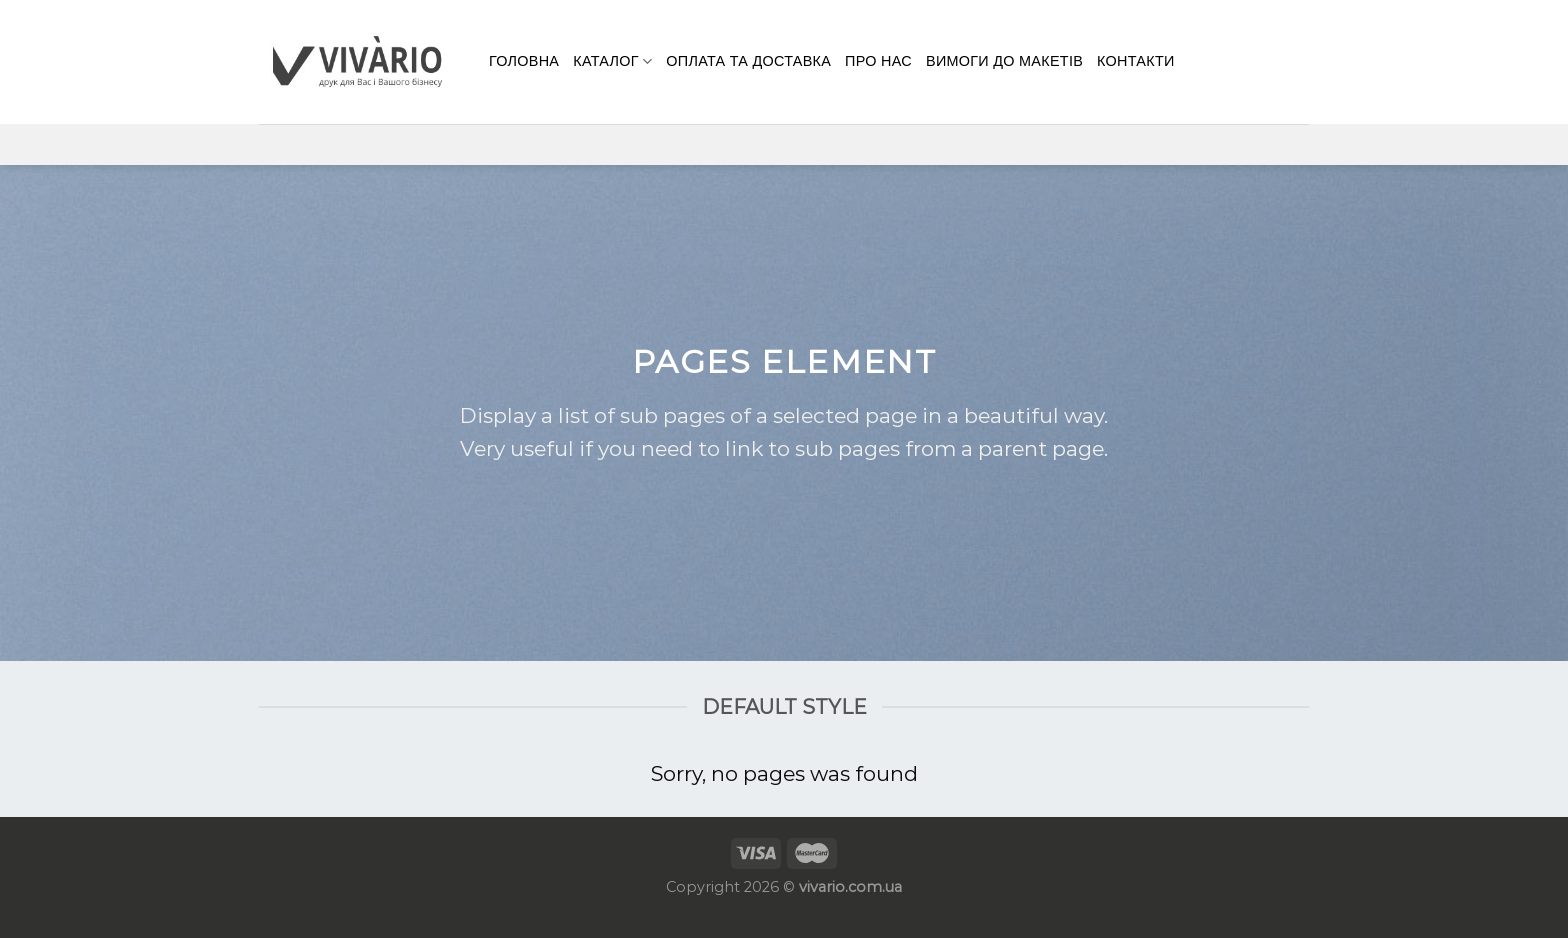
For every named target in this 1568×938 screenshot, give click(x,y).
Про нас (878, 61)
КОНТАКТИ (1136, 61)
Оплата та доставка (748, 61)
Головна (524, 61)
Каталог (612, 61)
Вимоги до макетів (1004, 61)
